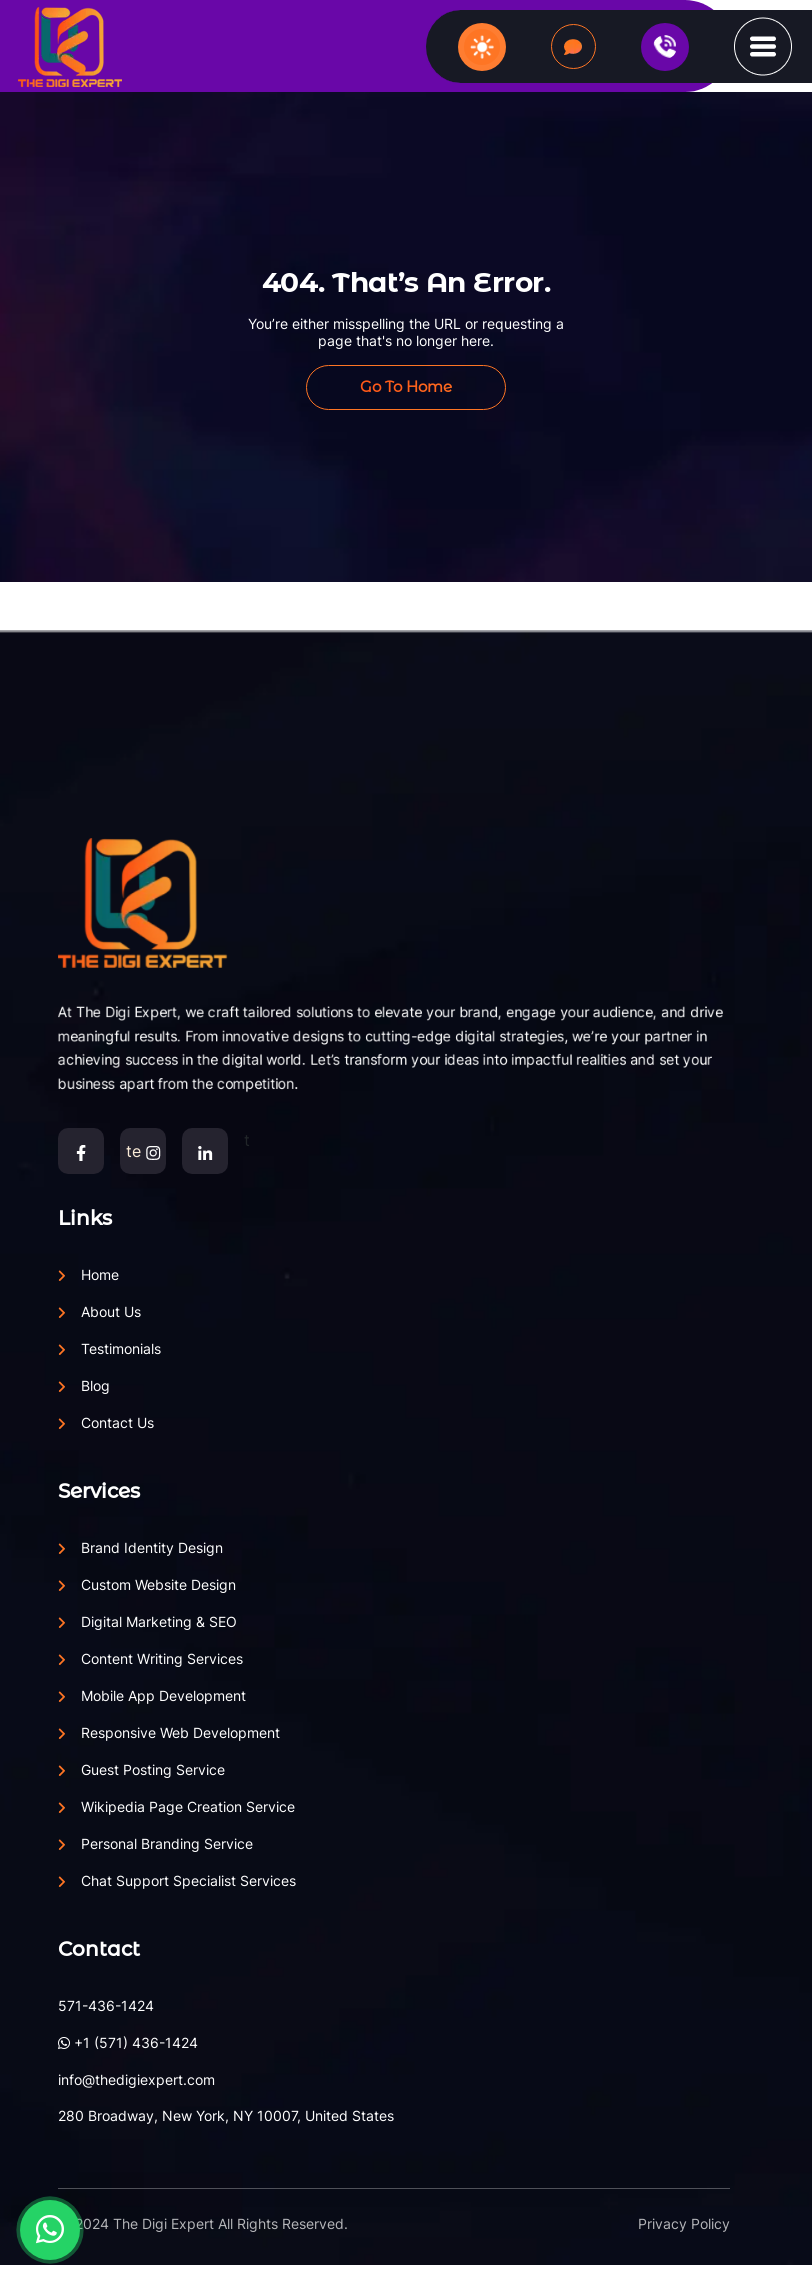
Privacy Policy (684, 2223)
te (143, 1151)
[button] (763, 45)
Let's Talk (573, 47)
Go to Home (406, 386)
